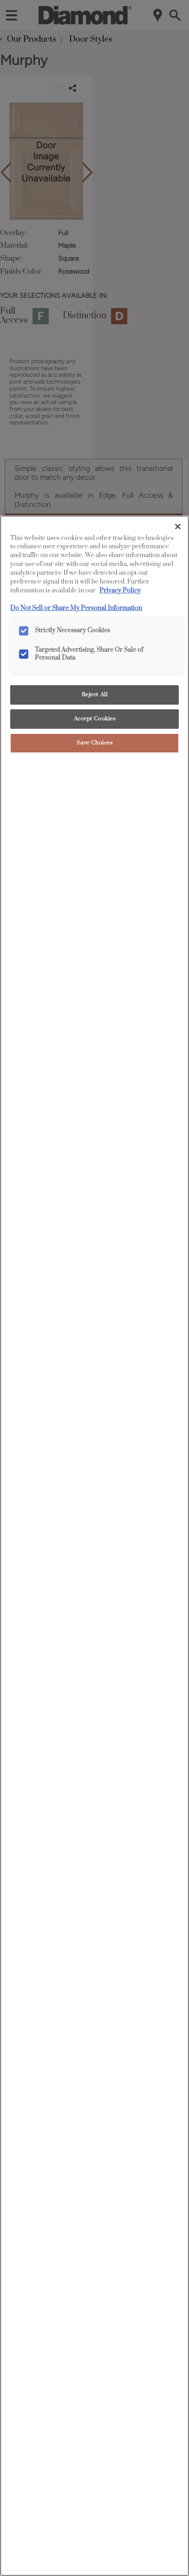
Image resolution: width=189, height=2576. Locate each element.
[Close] (178, 526)
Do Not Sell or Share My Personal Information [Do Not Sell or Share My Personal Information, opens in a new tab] (76, 608)
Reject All (95, 694)
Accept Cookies (95, 718)
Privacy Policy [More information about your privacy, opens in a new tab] (120, 590)
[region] (94, 1545)
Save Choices (95, 742)
